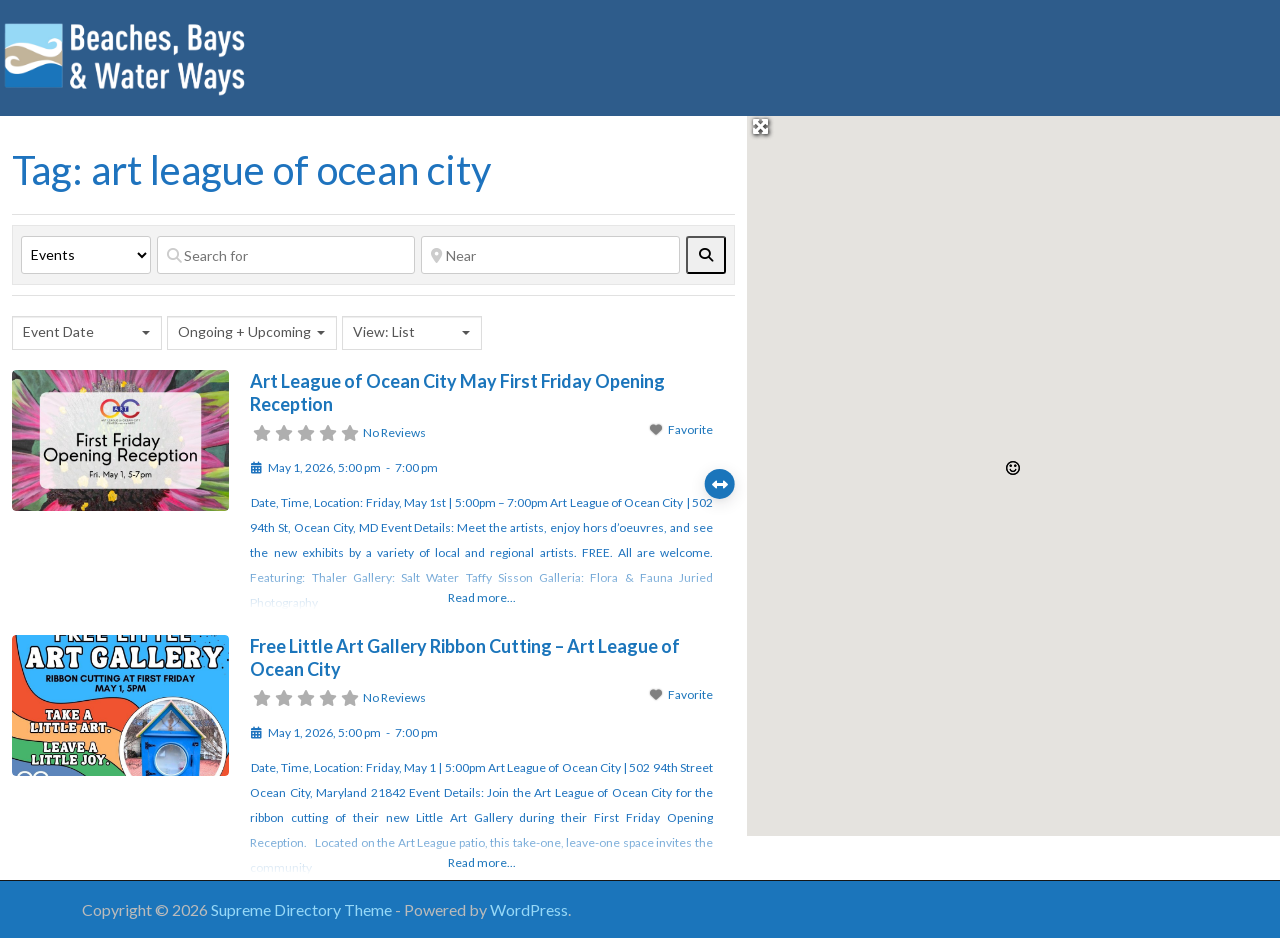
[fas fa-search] (706, 255)
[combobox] (87, 333)
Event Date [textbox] (58, 331)
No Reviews (394, 432)
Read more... (482, 597)
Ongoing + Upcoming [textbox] (244, 331)
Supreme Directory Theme (303, 909)
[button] (1013, 468)
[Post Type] (86, 255)
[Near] (550, 255)
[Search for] (286, 255)
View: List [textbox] (384, 331)
